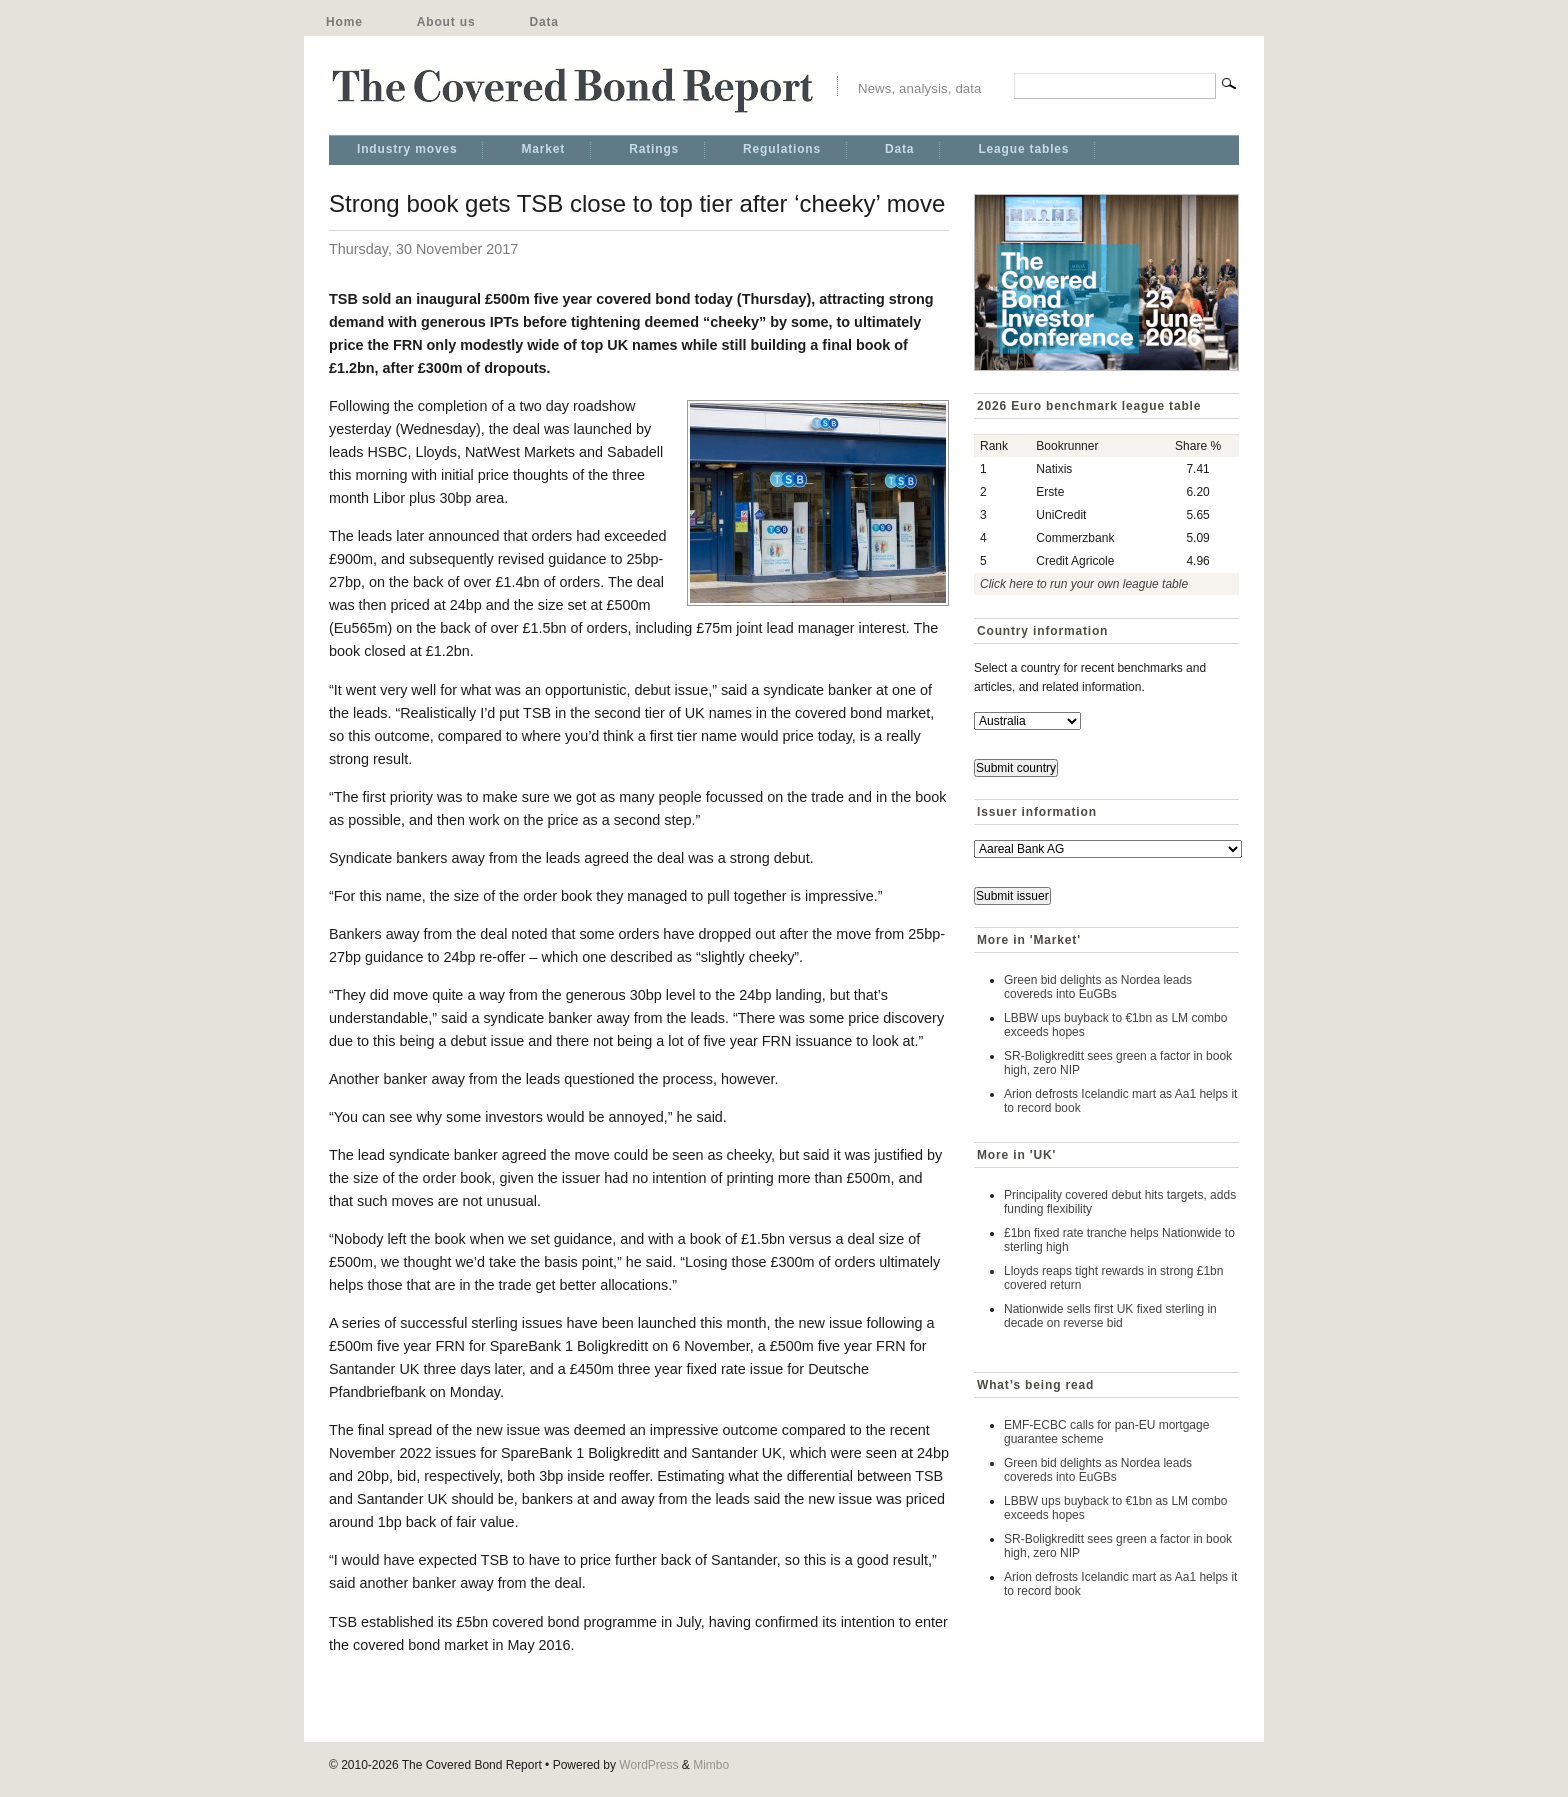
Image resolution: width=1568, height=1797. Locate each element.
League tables (1023, 149)
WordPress (648, 1765)
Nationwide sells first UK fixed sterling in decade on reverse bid (1110, 1316)
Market (543, 149)
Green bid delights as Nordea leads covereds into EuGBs (1098, 987)
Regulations (782, 149)
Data (543, 22)
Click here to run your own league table (1084, 584)
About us (446, 22)
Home (344, 22)
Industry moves (407, 149)
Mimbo (711, 1765)
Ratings (654, 149)
